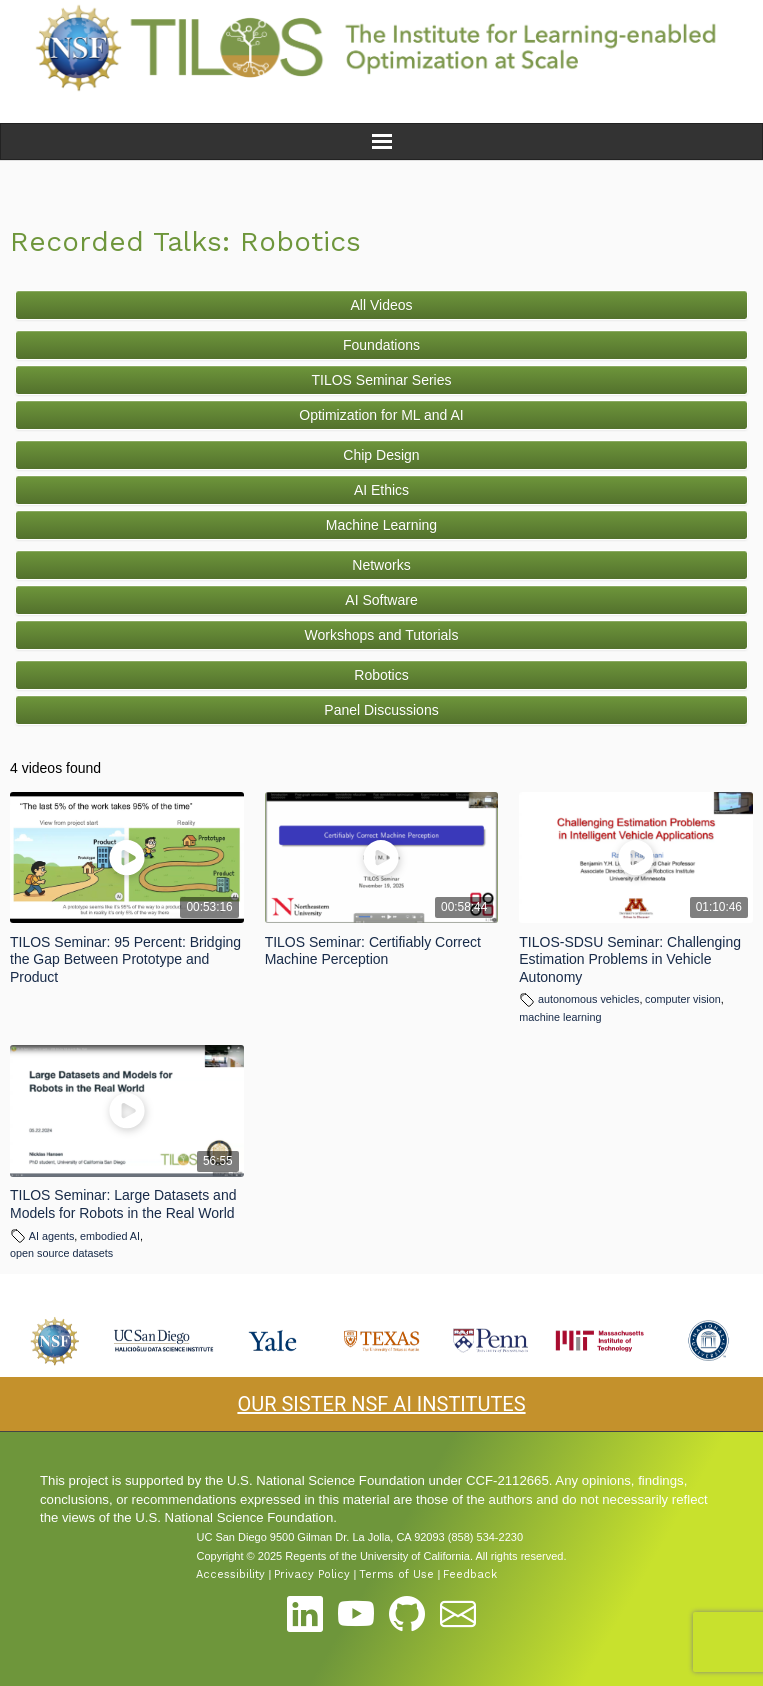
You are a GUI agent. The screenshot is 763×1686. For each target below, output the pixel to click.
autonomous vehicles (588, 999)
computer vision (683, 999)
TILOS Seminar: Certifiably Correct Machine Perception (373, 951)
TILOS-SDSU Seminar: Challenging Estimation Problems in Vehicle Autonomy (630, 959)
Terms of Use (396, 1574)
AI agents (52, 1236)
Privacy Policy (312, 1574)
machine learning (560, 1017)
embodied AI (110, 1236)
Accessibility (230, 1574)
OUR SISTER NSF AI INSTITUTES (381, 1404)
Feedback (470, 1574)
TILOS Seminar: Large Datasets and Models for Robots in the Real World (123, 1204)
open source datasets (61, 1253)
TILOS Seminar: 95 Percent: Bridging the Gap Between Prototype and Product (125, 959)
